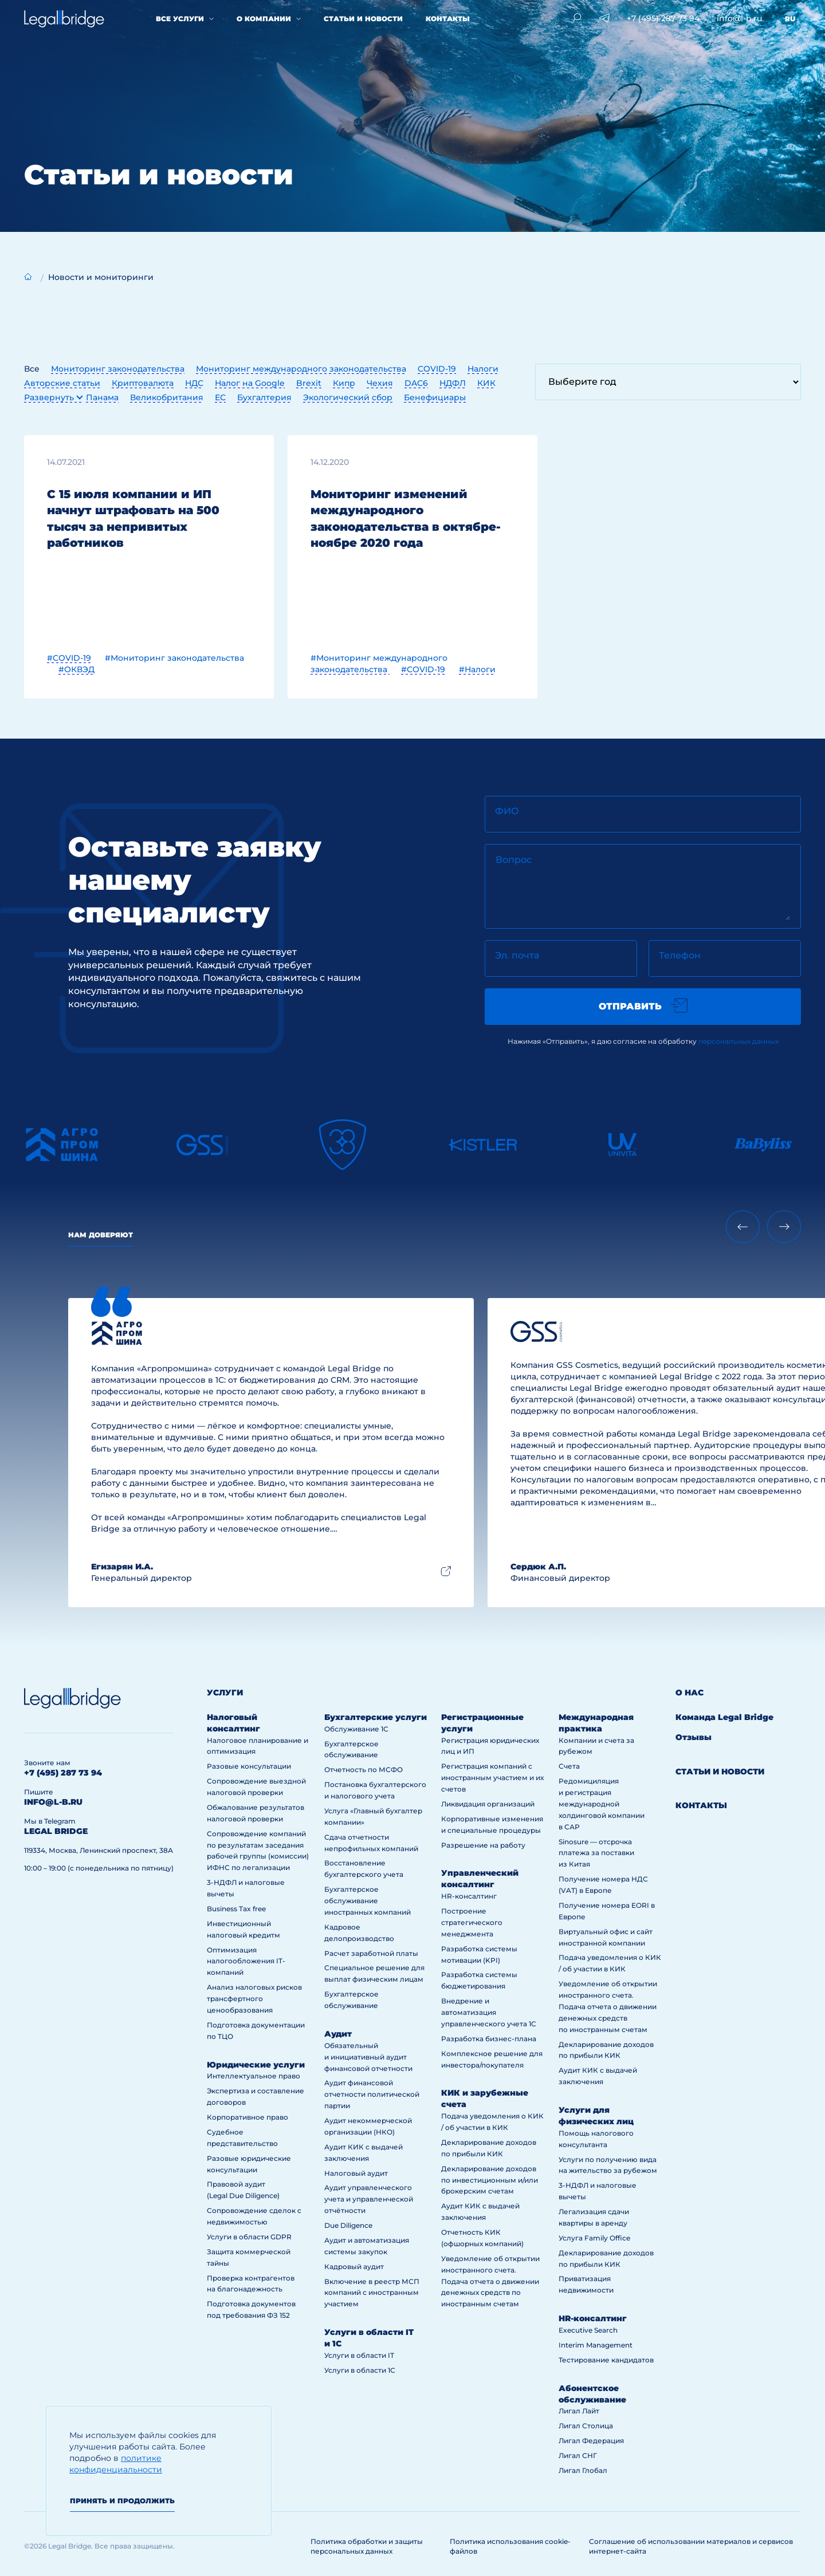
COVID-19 (437, 369)
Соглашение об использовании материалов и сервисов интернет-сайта (691, 2546)
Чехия (380, 383)
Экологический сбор (347, 397)
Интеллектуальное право (253, 2076)
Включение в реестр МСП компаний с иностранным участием (371, 2293)
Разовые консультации (249, 1766)
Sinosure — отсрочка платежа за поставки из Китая (596, 1853)
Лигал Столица (586, 2425)
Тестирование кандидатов (606, 2360)
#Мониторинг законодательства (174, 658)
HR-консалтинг (469, 1896)
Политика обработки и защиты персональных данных (367, 2546)
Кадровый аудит (354, 2266)
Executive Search (588, 2330)
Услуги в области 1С (359, 2370)
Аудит (338, 2034)
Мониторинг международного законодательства (301, 369)
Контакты (448, 18)
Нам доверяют (100, 1234)
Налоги (482, 369)
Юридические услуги (256, 2065)
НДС (194, 383)
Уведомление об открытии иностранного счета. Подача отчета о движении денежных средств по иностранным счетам (490, 2281)
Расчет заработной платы (371, 1953)
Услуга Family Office (594, 2238)
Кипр (344, 383)
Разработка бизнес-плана (488, 2038)
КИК (486, 383)
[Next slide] (784, 1226)
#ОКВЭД (76, 669)
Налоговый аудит (356, 2173)
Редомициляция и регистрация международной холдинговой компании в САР (602, 1804)
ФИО (507, 811)
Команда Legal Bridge (724, 1717)
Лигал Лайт (579, 2411)
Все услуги (180, 18)
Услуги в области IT (359, 2355)
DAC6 (416, 383)
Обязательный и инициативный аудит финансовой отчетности (368, 2057)
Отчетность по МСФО (363, 1769)
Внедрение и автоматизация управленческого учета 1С (488, 2012)
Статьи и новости (363, 18)
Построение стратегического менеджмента (471, 1922)
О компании (264, 18)
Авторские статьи (62, 383)
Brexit (308, 383)
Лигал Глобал (583, 2470)
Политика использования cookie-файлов (510, 2546)
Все (32, 369)
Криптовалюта (143, 383)
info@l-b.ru (739, 18)
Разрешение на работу (483, 1845)
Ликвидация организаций (488, 1804)
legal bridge (56, 1831)
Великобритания (166, 397)
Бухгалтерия (264, 397)
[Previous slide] (743, 1226)
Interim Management (595, 2345)
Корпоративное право (247, 2117)
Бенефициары (435, 397)
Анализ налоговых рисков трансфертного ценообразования (254, 1998)
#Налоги (477, 669)
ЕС (220, 397)
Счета (569, 1766)
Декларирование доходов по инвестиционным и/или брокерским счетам (489, 2180)
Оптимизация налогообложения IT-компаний (246, 1961)
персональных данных (738, 1041)
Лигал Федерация (591, 2440)
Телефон (680, 955)
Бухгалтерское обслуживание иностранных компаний (367, 1900)
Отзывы (693, 1737)
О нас (689, 1692)
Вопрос (514, 859)
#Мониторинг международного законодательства (379, 663)
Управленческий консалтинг (479, 1878)
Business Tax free (236, 1908)
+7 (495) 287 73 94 (663, 18)
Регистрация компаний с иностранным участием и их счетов (492, 1777)
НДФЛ (452, 383)
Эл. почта (517, 955)
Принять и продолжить (122, 2500)
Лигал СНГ (578, 2455)
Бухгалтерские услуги (375, 1717)
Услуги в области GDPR (249, 2236)
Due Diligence (348, 2225)
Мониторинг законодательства (117, 369)
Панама (102, 397)
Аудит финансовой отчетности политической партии (371, 2094)
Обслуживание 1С (356, 1729)
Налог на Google (250, 383)
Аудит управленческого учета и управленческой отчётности (368, 2199)
